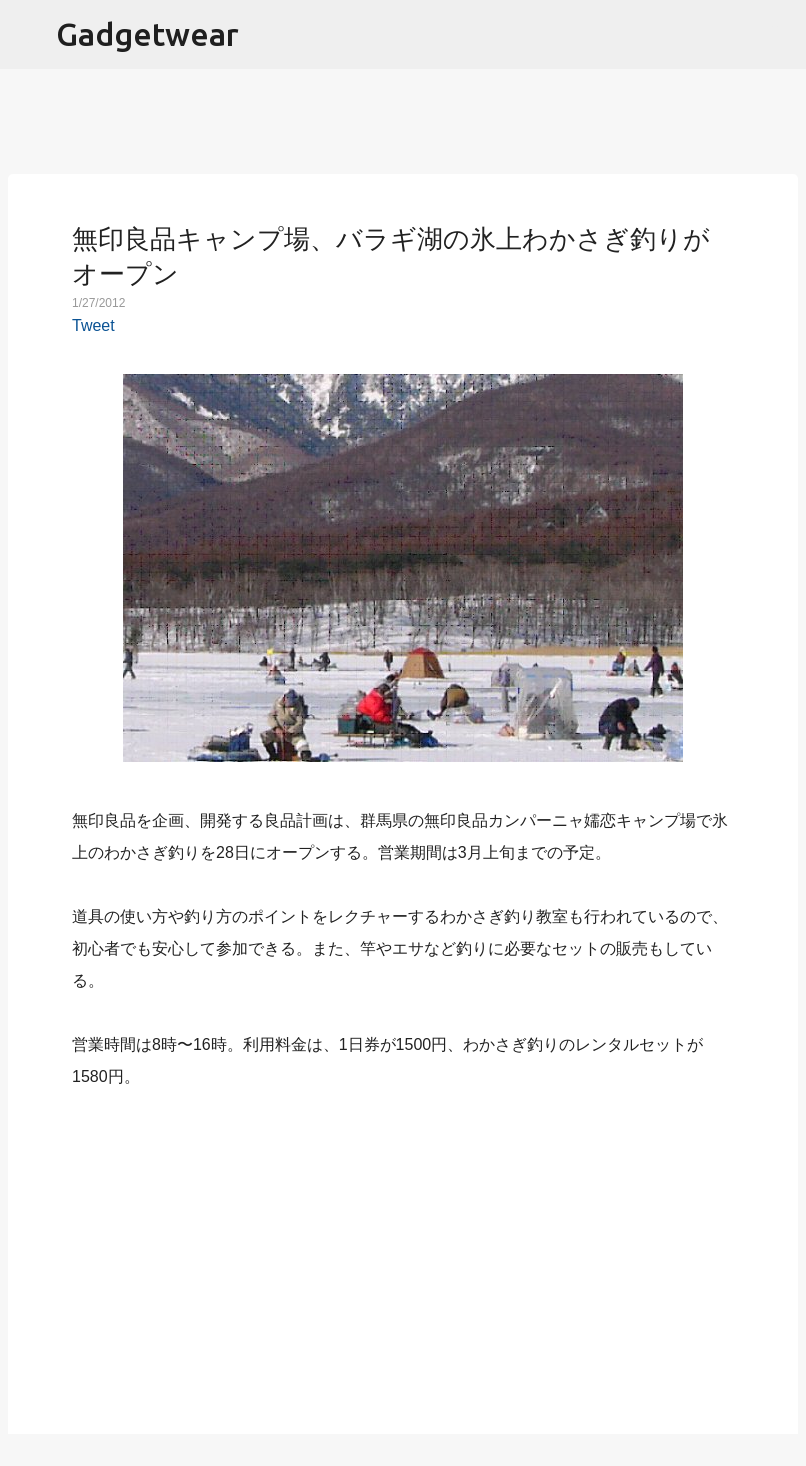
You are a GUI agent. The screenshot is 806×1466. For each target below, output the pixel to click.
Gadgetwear (147, 34)
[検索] (778, 35)
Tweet (93, 325)
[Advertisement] (403, 1250)
